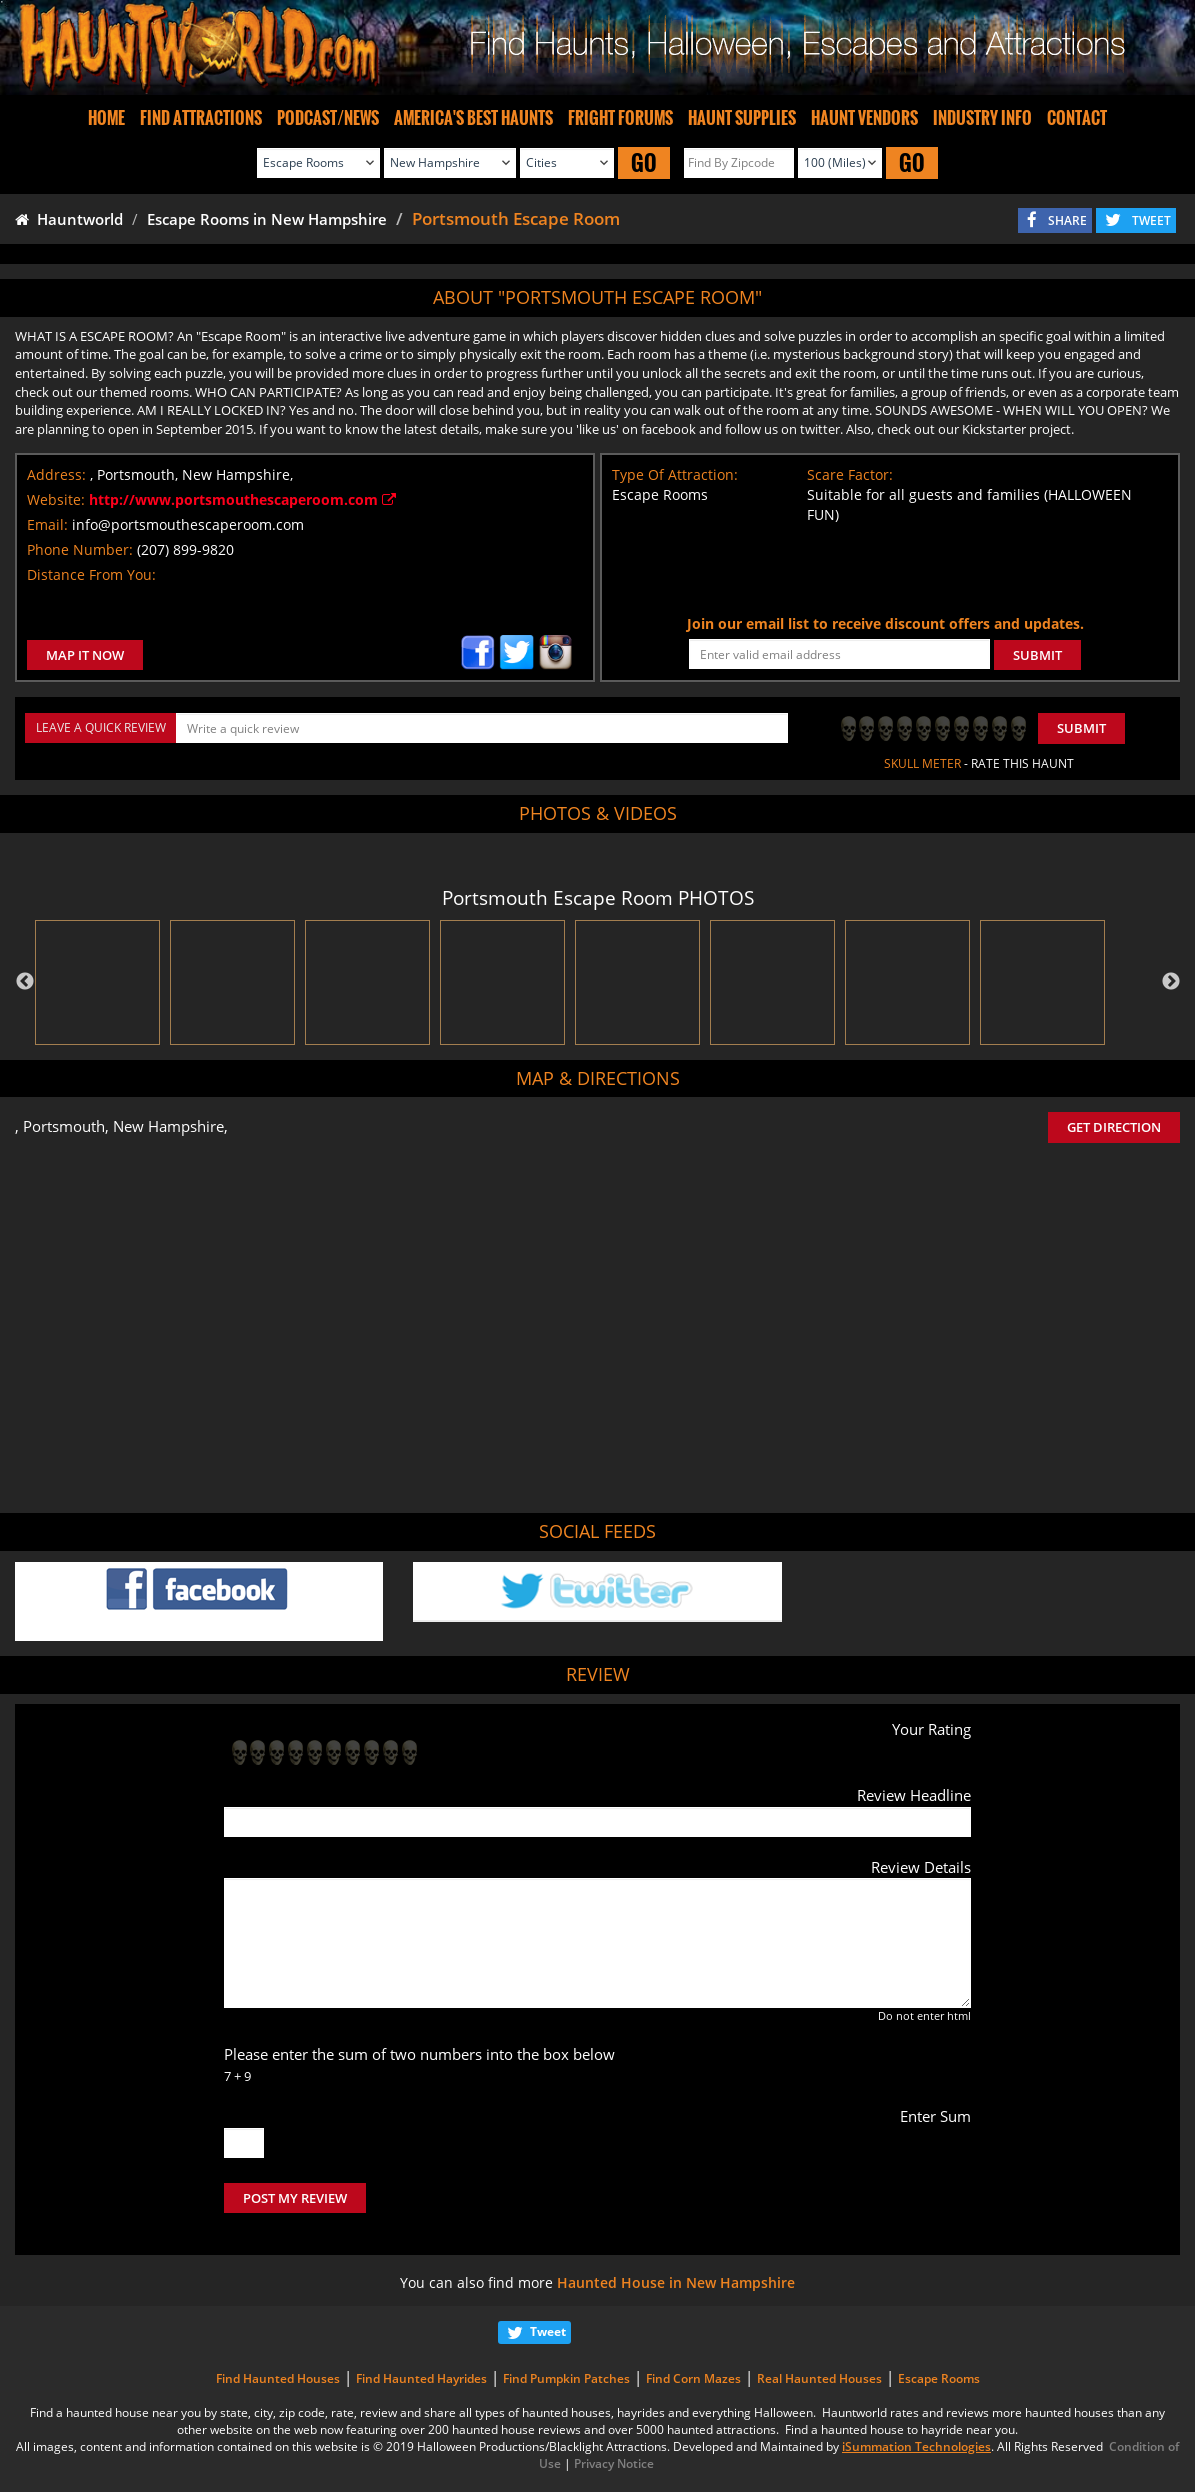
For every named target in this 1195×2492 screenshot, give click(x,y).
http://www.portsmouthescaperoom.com (242, 499)
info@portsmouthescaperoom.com (188, 524)
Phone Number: (80, 549)
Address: (56, 474)
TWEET (1151, 220)
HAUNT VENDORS (864, 118)
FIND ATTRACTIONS (201, 118)
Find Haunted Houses (278, 2378)
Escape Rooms (939, 2378)
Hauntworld (69, 219)
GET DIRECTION (1114, 1127)
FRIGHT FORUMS (620, 118)
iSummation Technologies (916, 2446)
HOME (106, 118)
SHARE (1067, 220)
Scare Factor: (850, 474)
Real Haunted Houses (819, 2378)
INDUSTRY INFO (982, 118)
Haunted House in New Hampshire (676, 2282)
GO (644, 162)
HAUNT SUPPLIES (742, 118)
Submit (1081, 728)
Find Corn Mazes (693, 2378)
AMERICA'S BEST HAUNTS (473, 118)
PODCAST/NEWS (328, 118)
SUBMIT (1037, 655)
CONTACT (1077, 118)
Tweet (548, 2331)
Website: (56, 499)
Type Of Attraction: (675, 474)
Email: (47, 524)
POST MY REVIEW (295, 2198)
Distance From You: (91, 574)
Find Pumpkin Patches (566, 2378)
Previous (25, 982)
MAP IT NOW (85, 655)
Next (1171, 982)
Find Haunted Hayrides (421, 2378)
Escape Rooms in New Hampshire (267, 219)
